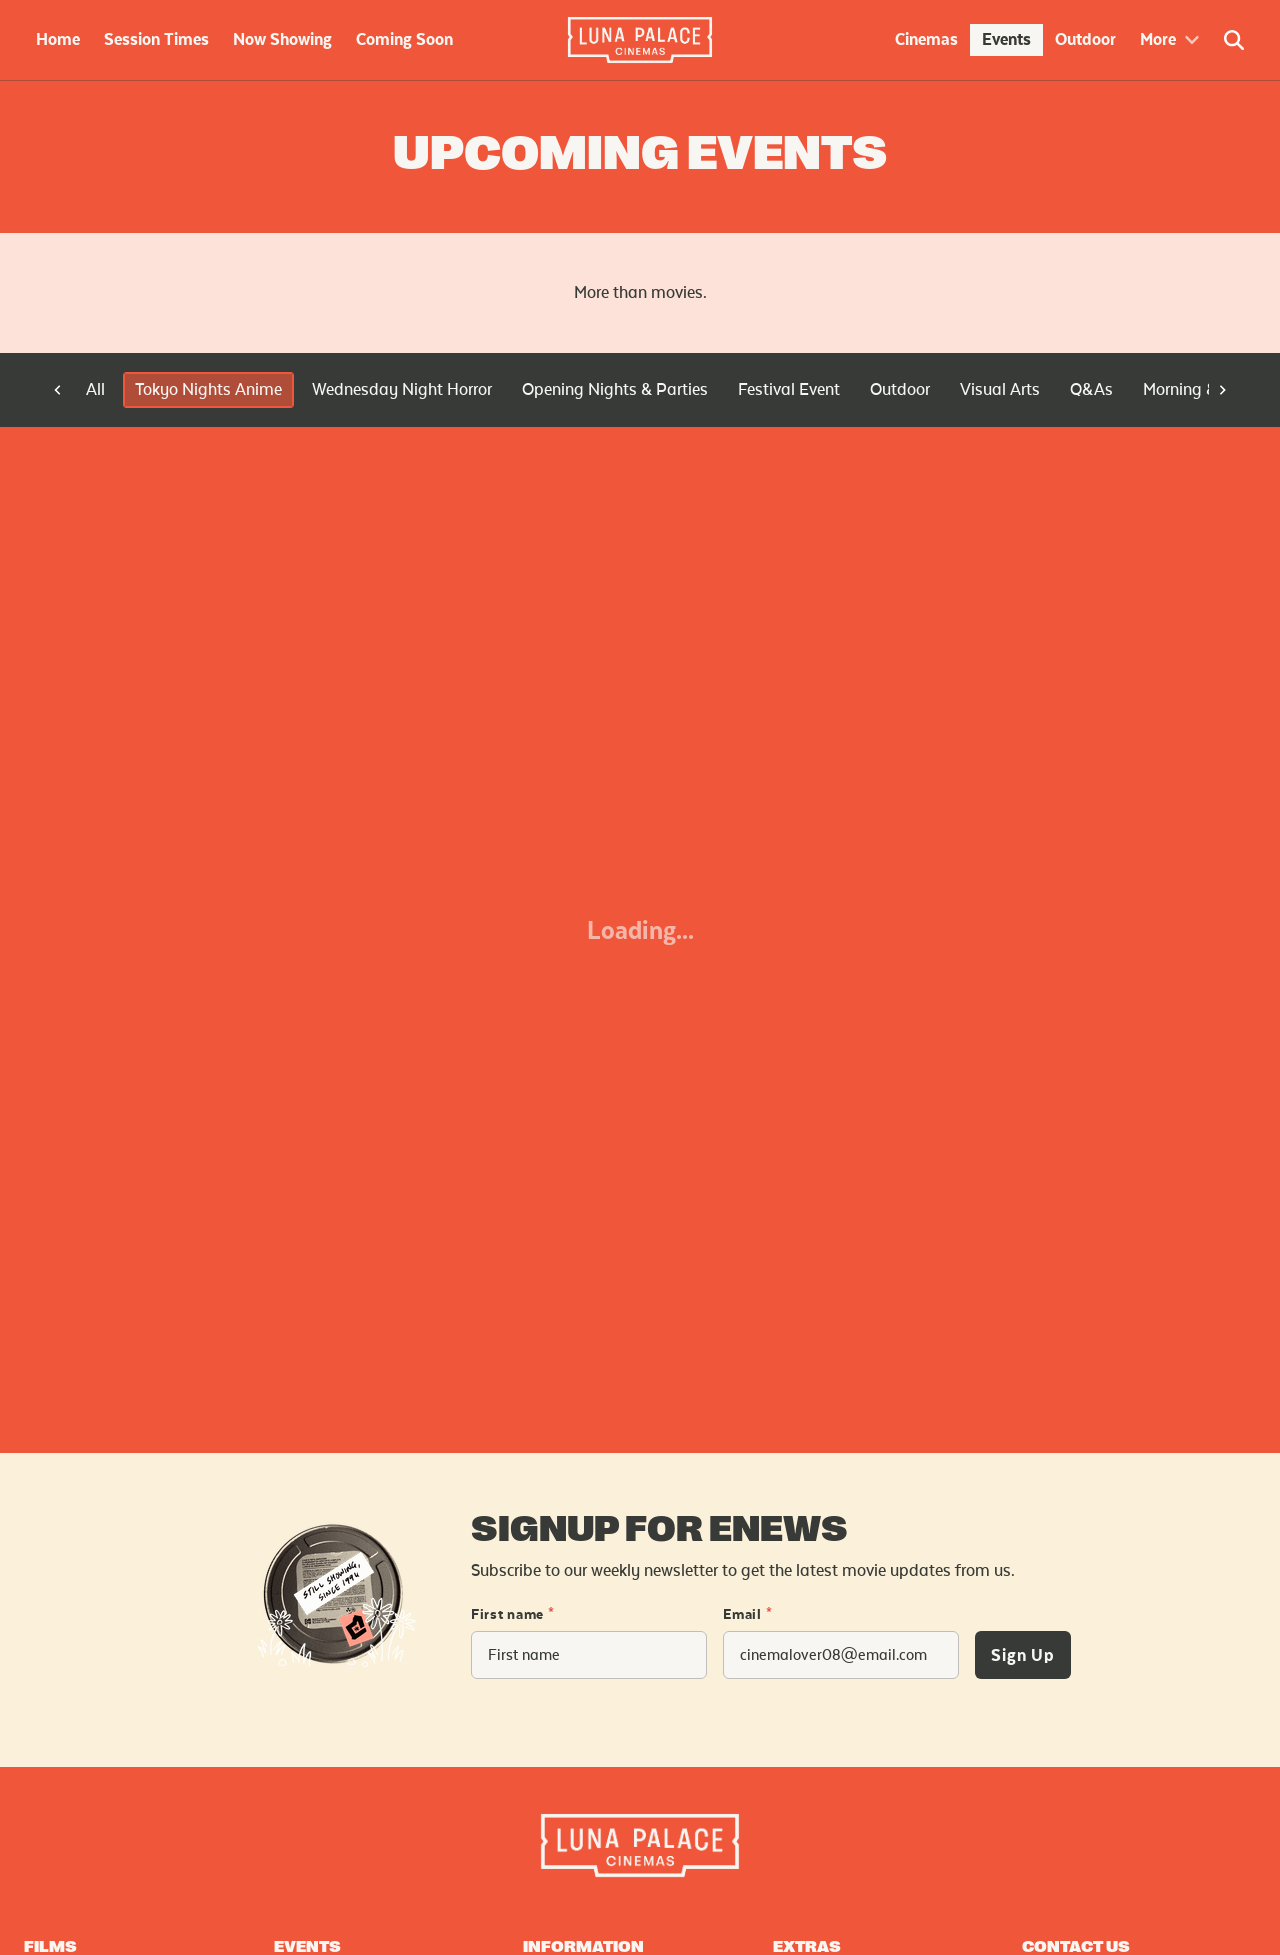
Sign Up (1023, 1656)
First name (513, 1615)
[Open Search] (1234, 40)
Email (747, 1615)
